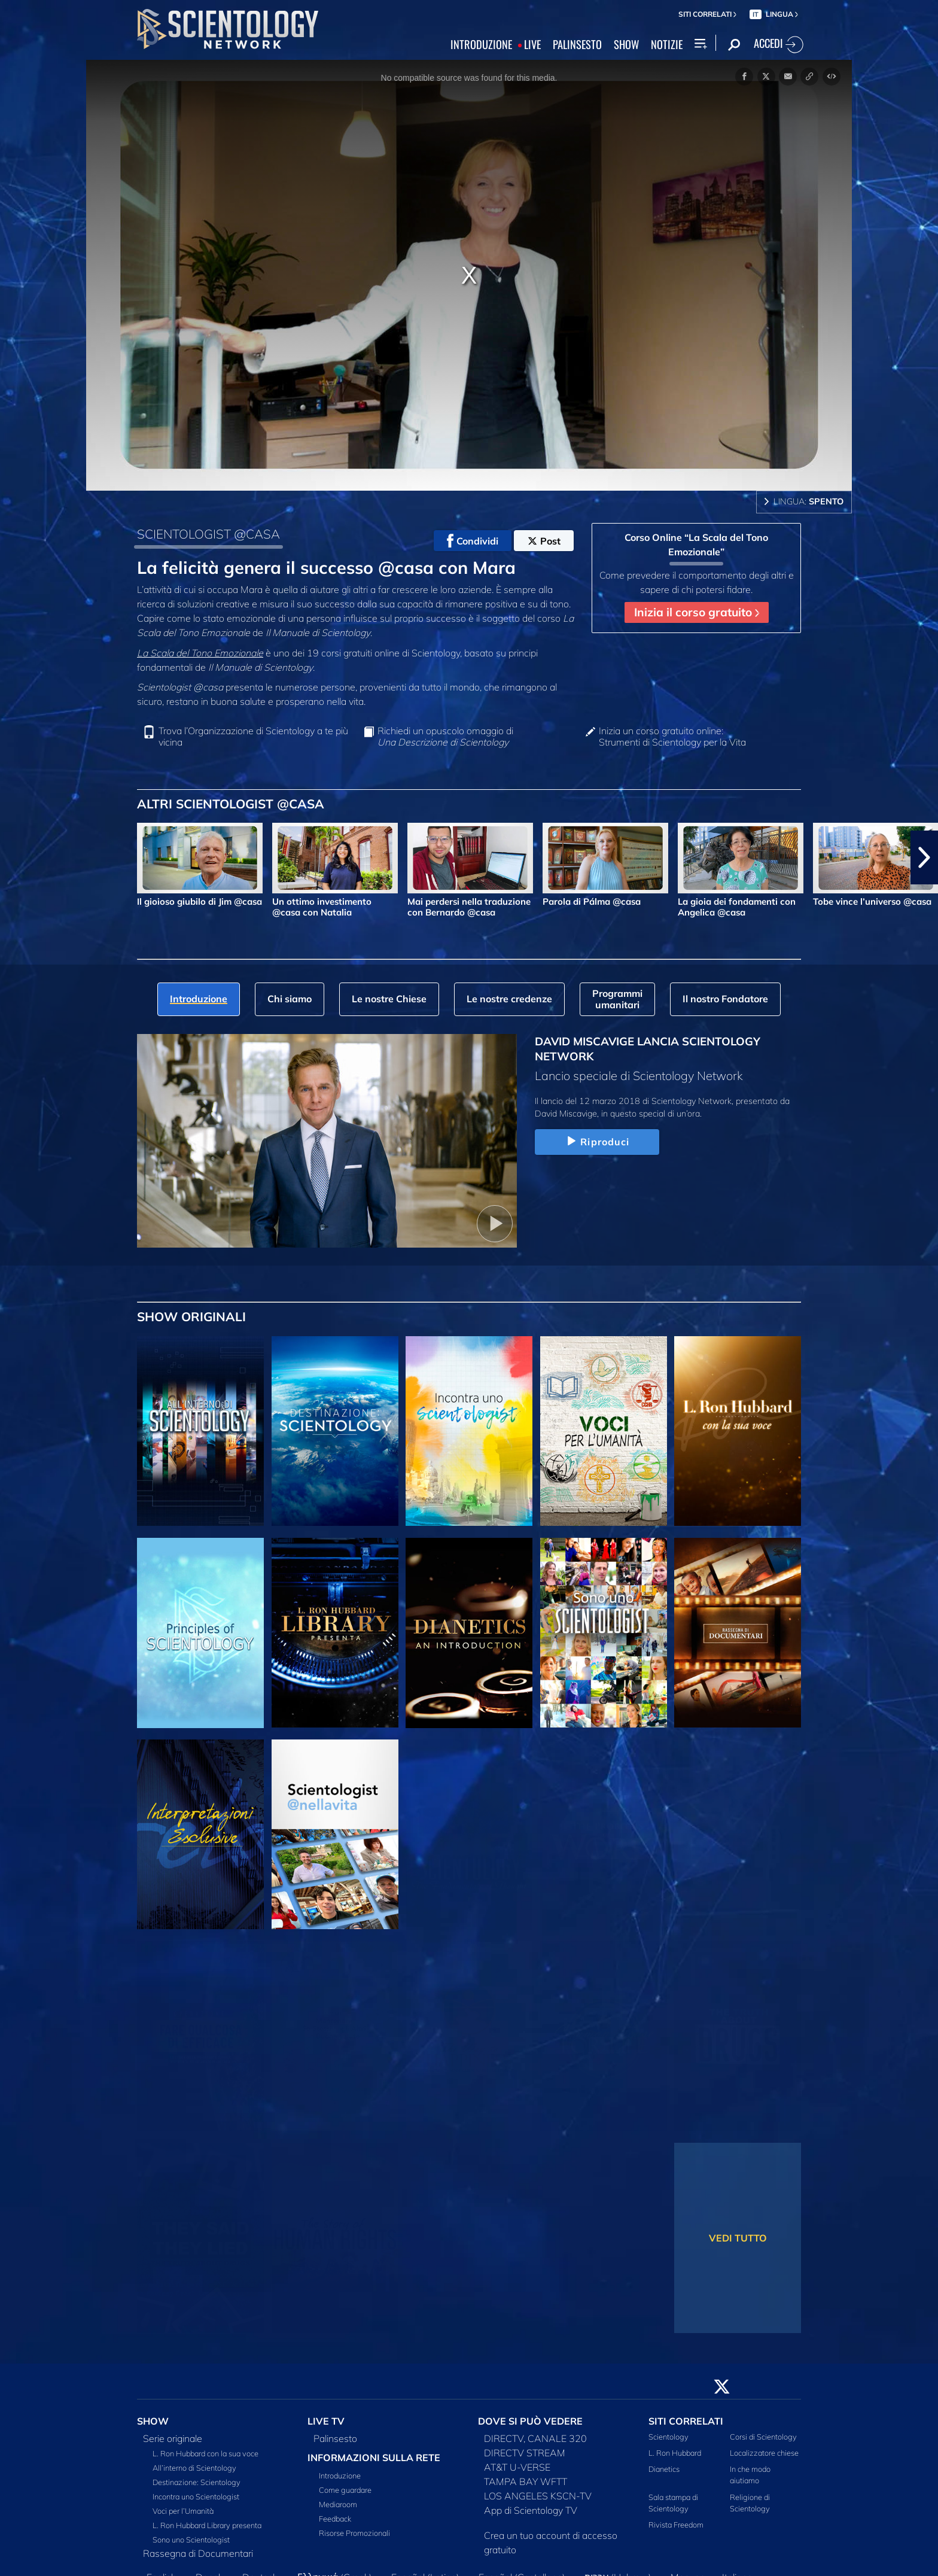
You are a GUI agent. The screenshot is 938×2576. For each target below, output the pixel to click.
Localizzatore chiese (764, 2453)
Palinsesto (335, 2438)
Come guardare (345, 2490)
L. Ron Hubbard (674, 2453)
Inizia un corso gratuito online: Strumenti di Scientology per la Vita (672, 736)
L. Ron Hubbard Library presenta (207, 2525)
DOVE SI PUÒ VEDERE (530, 2421)
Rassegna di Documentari (198, 2553)
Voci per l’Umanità (183, 2511)
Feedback (335, 2518)
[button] (924, 857)
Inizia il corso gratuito (696, 612)
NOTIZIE (667, 44)
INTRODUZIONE (481, 44)
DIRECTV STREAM (524, 2453)
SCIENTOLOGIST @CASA (208, 534)
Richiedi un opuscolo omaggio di (445, 736)
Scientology (668, 2436)
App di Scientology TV (530, 2510)
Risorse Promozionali (354, 2533)
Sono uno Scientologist (191, 2539)
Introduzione (340, 2475)
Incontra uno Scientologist (196, 2496)
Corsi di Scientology (763, 2436)
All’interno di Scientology (194, 2467)
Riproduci (596, 1141)
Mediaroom (338, 2504)
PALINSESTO (577, 44)
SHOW (626, 44)
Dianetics (664, 2469)
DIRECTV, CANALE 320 (535, 2438)
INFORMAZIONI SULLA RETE (373, 2458)
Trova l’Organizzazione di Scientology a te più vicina (253, 736)
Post (544, 541)
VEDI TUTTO (738, 2238)
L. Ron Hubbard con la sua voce (205, 2453)
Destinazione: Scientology (196, 2482)
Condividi (472, 541)
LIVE (532, 44)
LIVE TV (326, 2421)
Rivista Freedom (676, 2524)
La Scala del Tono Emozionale (200, 653)
